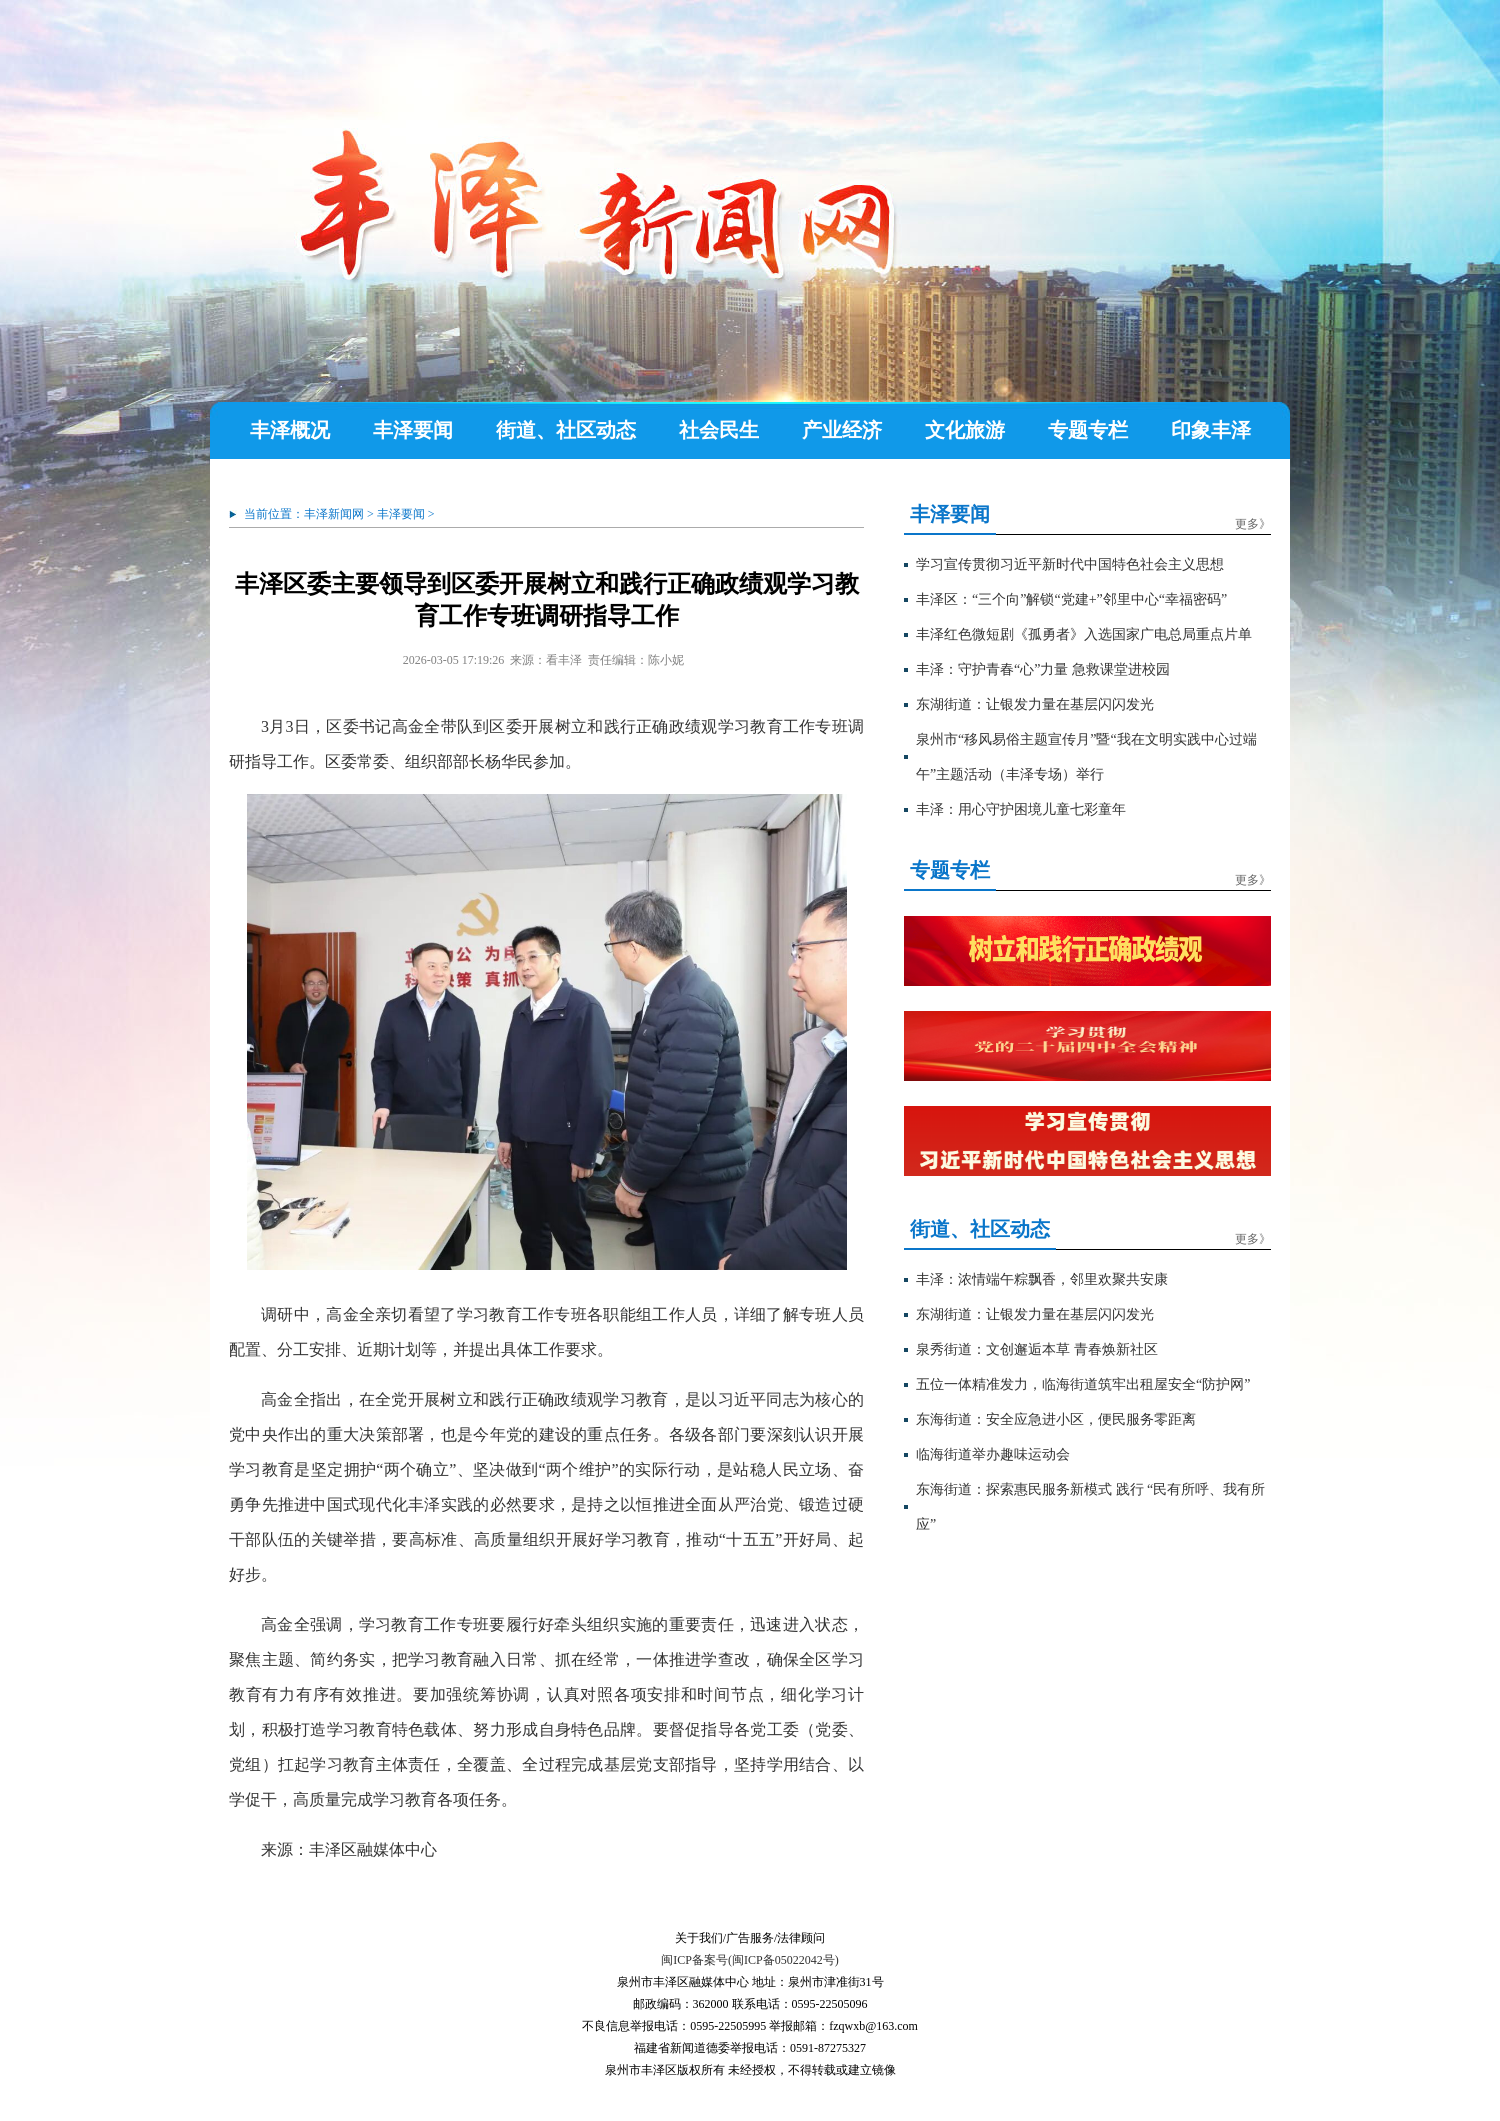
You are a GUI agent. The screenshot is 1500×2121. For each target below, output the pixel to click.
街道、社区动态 (566, 430)
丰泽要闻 (413, 430)
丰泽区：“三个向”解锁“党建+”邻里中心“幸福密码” (1071, 599)
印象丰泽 (1211, 430)
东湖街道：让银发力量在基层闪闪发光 (1035, 704)
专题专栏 (1088, 430)
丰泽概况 (290, 430)
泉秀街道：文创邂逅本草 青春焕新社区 (1037, 1349)
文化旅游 (965, 430)
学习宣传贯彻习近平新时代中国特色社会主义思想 (1070, 564)
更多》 (1253, 524)
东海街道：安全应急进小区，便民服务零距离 (1056, 1419)
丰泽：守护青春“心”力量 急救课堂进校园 (1043, 669)
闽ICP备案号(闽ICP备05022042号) (749, 1960)
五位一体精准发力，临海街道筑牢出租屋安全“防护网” (1083, 1384)
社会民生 (719, 430)
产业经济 (842, 430)
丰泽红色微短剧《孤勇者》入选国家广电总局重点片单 (1084, 634)
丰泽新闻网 (334, 514)
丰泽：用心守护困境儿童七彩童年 (1021, 809)
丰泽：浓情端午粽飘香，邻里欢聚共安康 (1042, 1279)
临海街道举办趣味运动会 (993, 1454)
